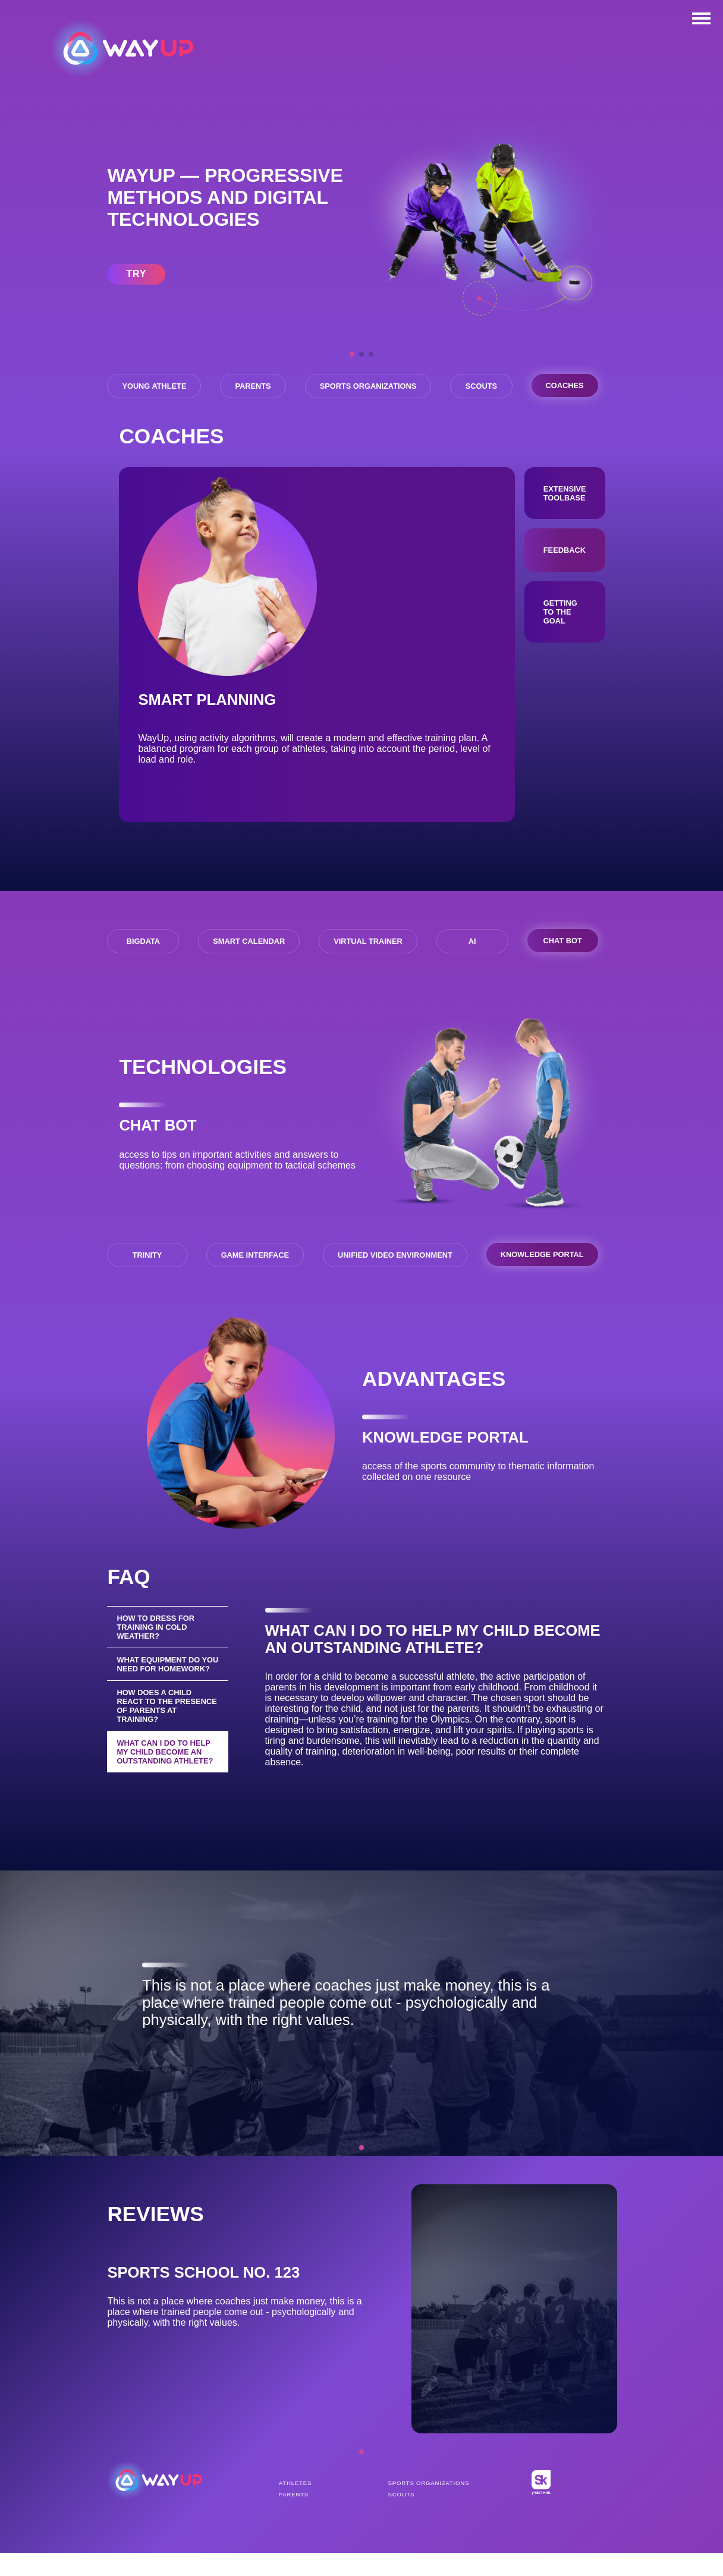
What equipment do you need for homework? (159, 1694)
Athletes (295, 2509)
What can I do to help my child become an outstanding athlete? (166, 1787)
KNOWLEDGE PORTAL (539, 1281)
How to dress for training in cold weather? (157, 1653)
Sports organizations (412, 384)
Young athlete (159, 384)
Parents (279, 384)
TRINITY (147, 1281)
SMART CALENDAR (249, 967)
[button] (352, 354)
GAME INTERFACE (253, 1281)
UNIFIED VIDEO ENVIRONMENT (392, 1281)
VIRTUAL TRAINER (368, 967)
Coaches (352, 417)
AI (472, 967)
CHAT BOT (561, 967)
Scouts (545, 384)
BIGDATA (144, 967)
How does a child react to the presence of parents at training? (168, 1741)
